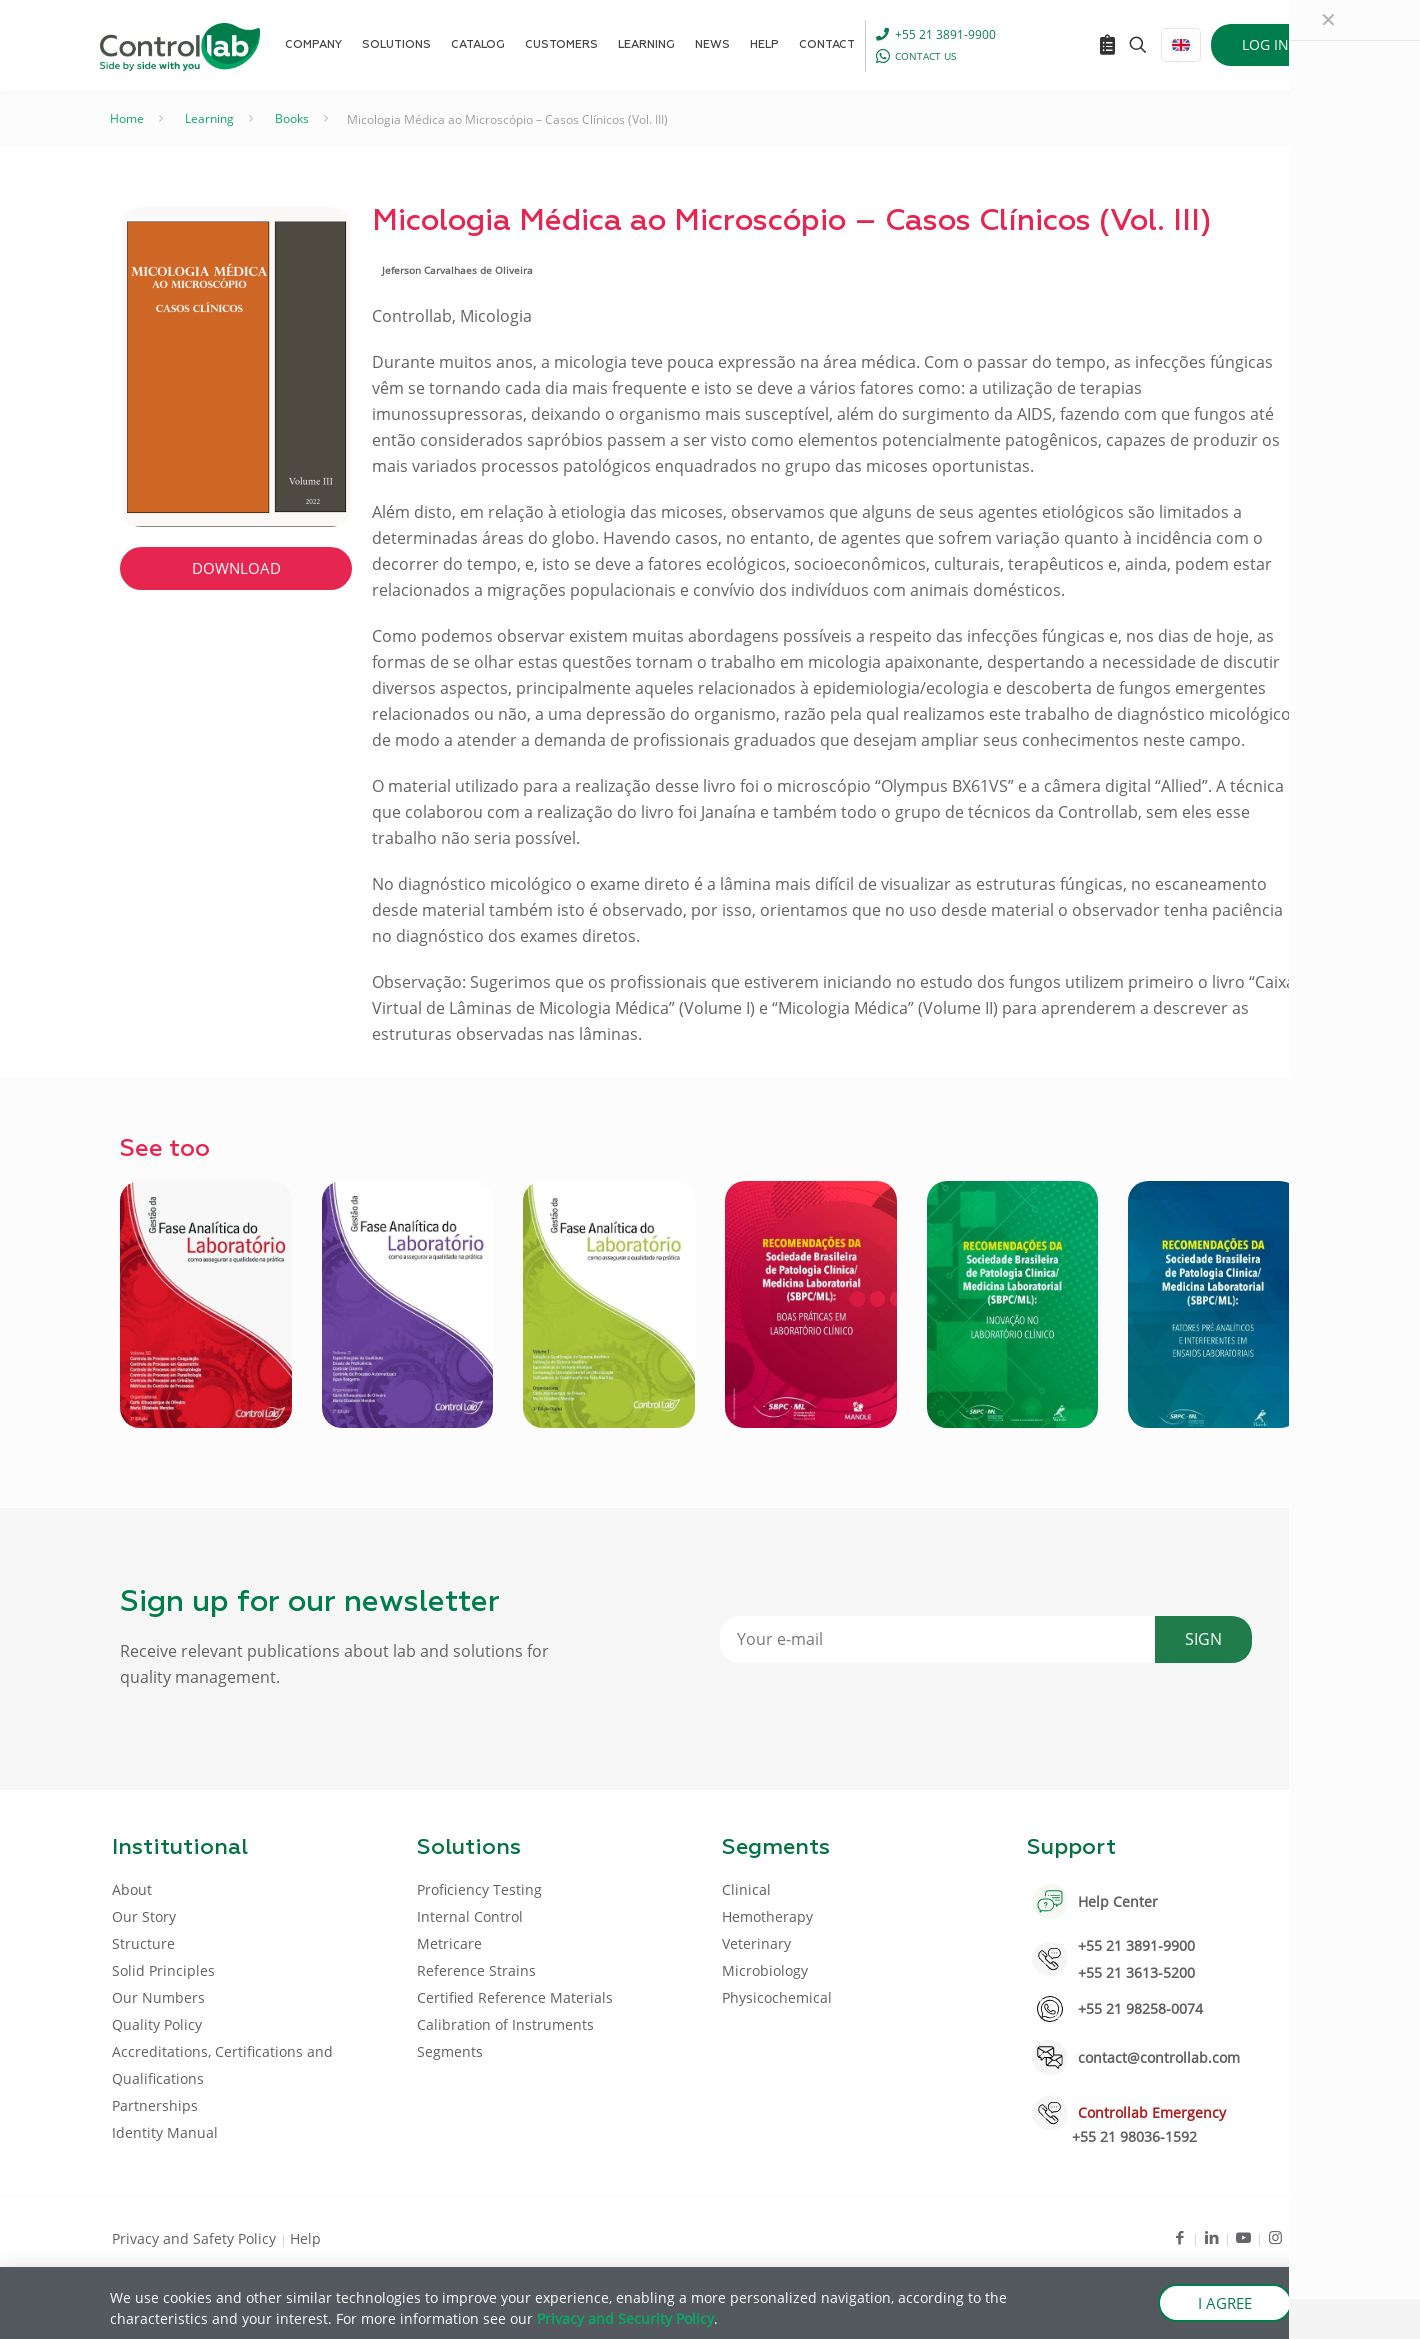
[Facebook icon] (1179, 2237)
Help (305, 2238)
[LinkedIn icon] (1211, 2237)
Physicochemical (777, 1997)
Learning (209, 118)
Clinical (746, 1889)
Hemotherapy (767, 1916)
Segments (450, 2051)
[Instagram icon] (1275, 2237)
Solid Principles (163, 1970)
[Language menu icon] (1181, 45)
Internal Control (470, 1916)
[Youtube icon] (1243, 2237)
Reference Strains (476, 1970)
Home (127, 118)
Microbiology (765, 1970)
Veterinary (756, 1943)
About (132, 1889)
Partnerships (155, 2105)
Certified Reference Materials (515, 1997)
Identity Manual (165, 2132)
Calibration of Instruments (505, 2024)
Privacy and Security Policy (625, 2318)
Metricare (449, 1943)
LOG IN (1265, 44)
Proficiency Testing (479, 1889)
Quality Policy (157, 2024)
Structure (143, 1943)
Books (292, 118)
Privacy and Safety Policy (196, 2238)
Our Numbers (158, 1997)
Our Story (144, 1916)
